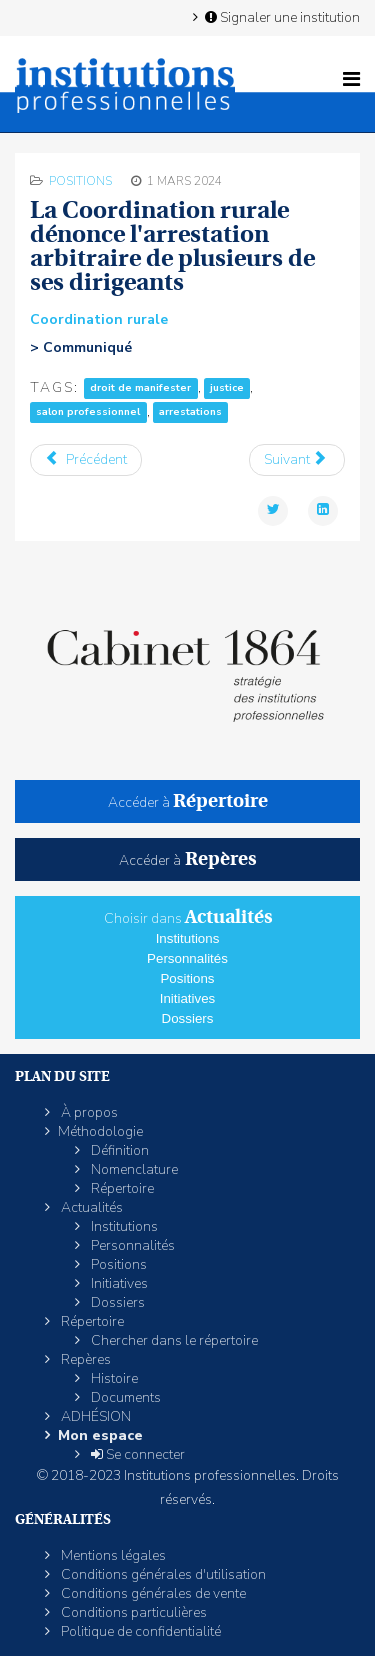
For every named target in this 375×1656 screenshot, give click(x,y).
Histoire (113, 1378)
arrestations (190, 412)
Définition (118, 1150)
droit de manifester (140, 388)
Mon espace (100, 1435)
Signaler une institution (281, 17)
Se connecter (136, 1454)
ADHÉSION (94, 1416)
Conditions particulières (132, 1612)
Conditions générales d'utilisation (162, 1574)
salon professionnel (88, 412)
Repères (84, 1359)
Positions (80, 181)
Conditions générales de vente (152, 1593)
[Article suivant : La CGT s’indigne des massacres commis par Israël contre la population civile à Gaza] (297, 460)
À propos (88, 1112)
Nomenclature (133, 1169)
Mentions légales (112, 1555)
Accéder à (188, 802)
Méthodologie (100, 1131)
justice (227, 388)
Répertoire (121, 1188)
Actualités (90, 1207)
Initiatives (188, 998)
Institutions (188, 938)
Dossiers (188, 1018)
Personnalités (187, 958)
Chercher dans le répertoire (173, 1340)
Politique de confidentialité (139, 1631)
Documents (124, 1397)
